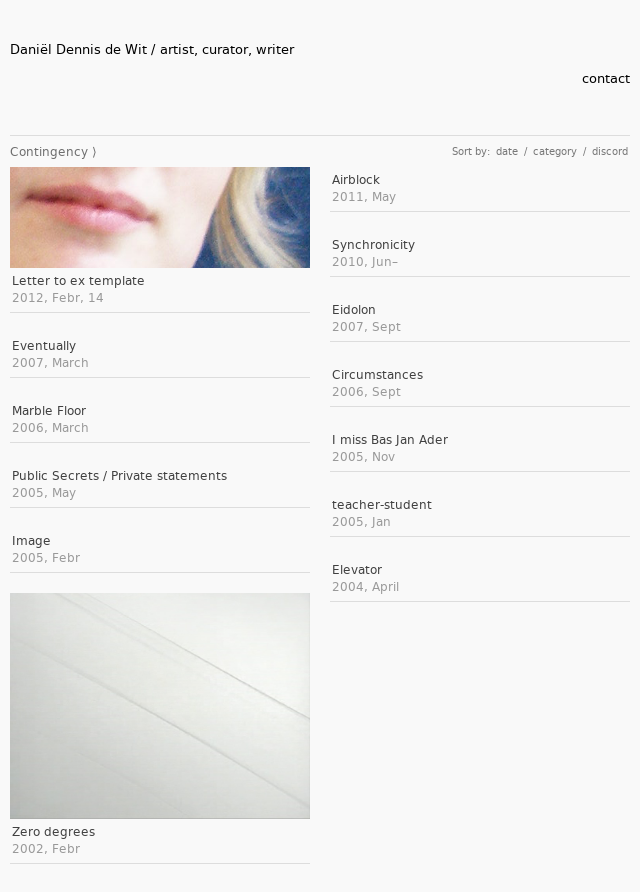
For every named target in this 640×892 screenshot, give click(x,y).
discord (610, 152)
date (507, 152)
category (555, 152)
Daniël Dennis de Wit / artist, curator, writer (152, 49)
